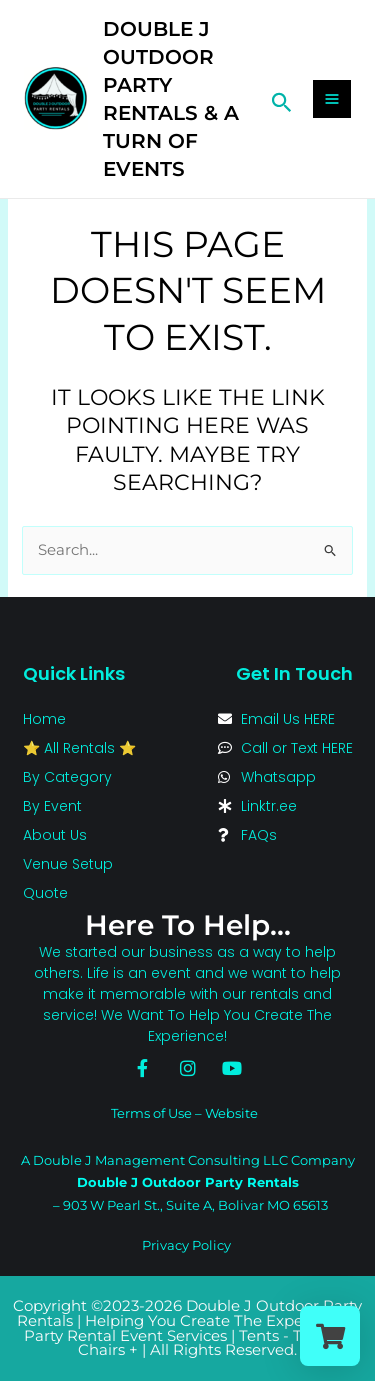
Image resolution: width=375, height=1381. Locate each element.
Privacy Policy (186, 1245)
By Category (67, 777)
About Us (55, 835)
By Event (52, 806)
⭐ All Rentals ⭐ (79, 748)
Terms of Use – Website (184, 1113)
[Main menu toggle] (332, 99)
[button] (282, 99)
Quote (45, 893)
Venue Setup (68, 864)
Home (44, 719)
